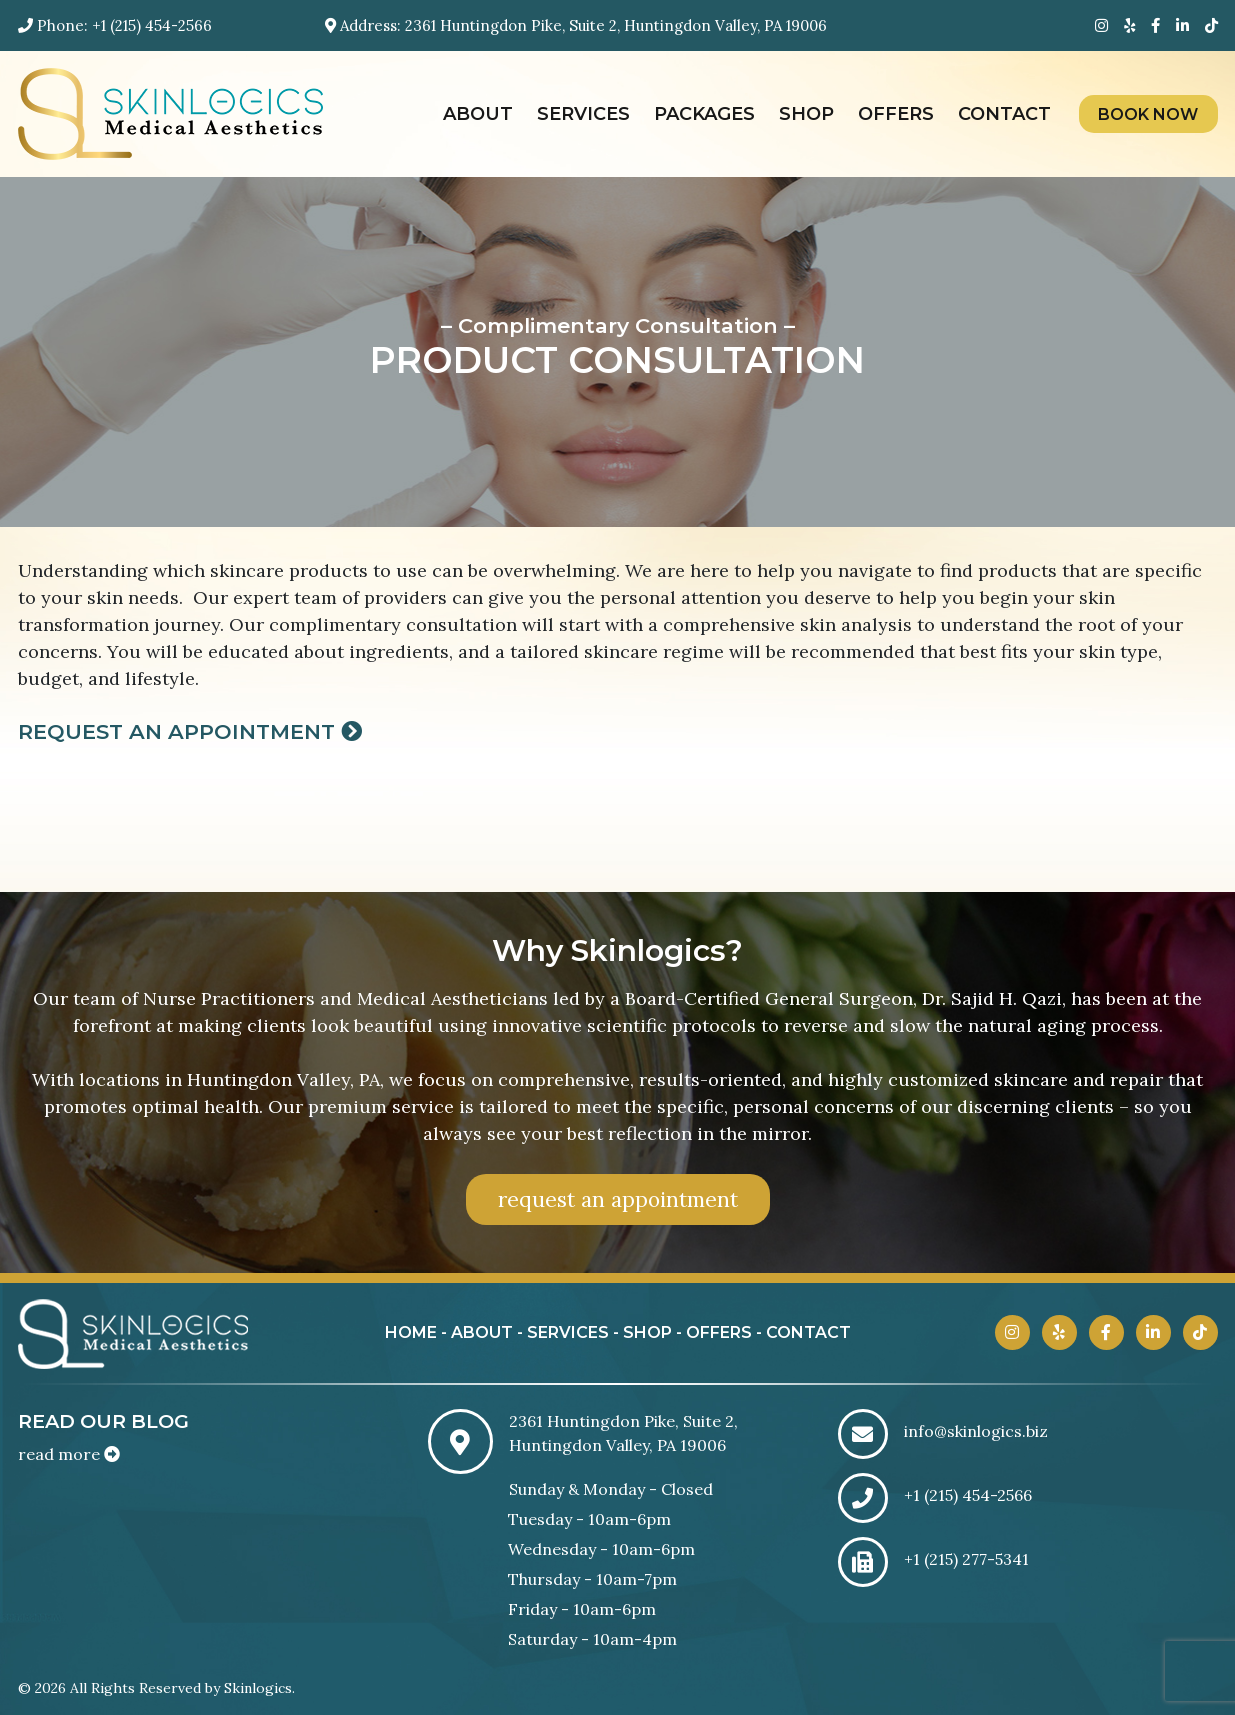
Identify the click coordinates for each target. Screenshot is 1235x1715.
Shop (806, 114)
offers (719, 1332)
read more (69, 1454)
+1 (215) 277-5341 (966, 1559)
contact (808, 1332)
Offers (896, 114)
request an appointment (618, 1199)
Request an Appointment (190, 731)
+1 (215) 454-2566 (152, 25)
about (482, 1332)
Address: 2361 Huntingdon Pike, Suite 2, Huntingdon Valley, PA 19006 (576, 25)
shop (647, 1332)
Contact (1004, 114)
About (478, 114)
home (411, 1332)
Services (583, 114)
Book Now (1148, 114)
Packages (704, 114)
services (568, 1332)
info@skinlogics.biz (976, 1431)
